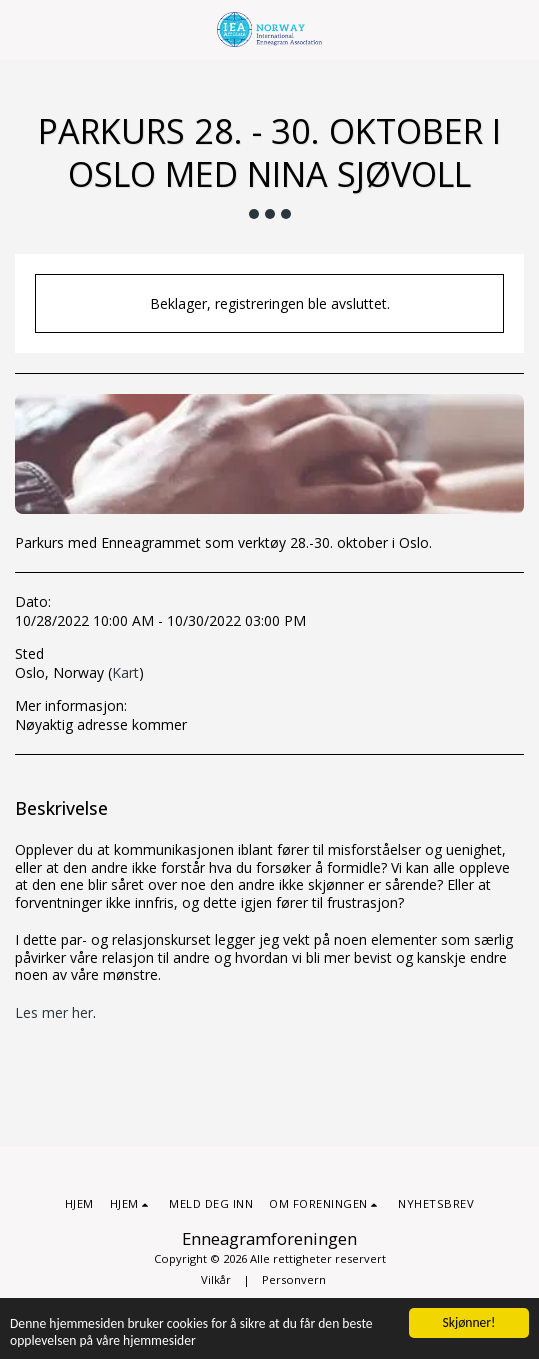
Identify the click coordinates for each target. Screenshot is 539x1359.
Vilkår (216, 1279)
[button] (22, 28)
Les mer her (54, 1012)
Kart (125, 672)
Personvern (294, 1279)
